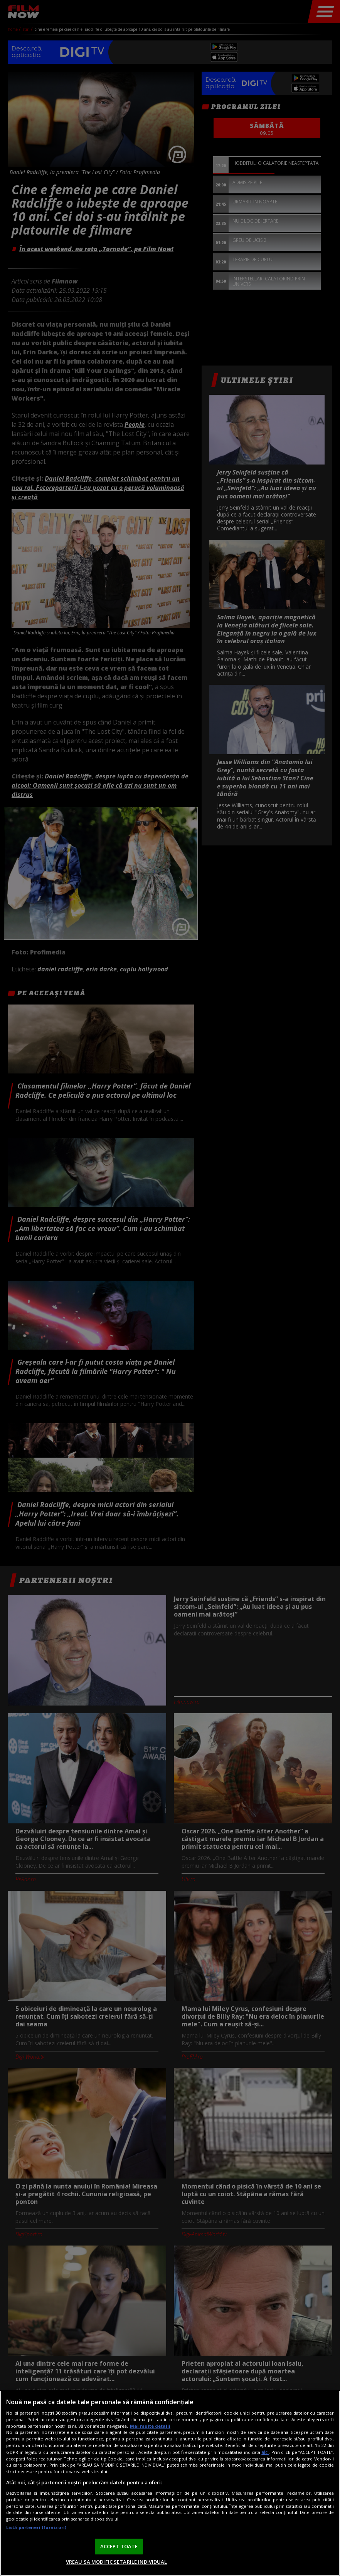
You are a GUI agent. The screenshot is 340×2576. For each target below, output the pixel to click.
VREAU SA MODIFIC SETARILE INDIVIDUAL (116, 2561)
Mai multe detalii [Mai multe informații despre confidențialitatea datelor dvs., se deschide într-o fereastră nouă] (150, 2426)
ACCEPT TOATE (119, 2546)
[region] (170, 2483)
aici (265, 2452)
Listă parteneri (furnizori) (36, 2527)
